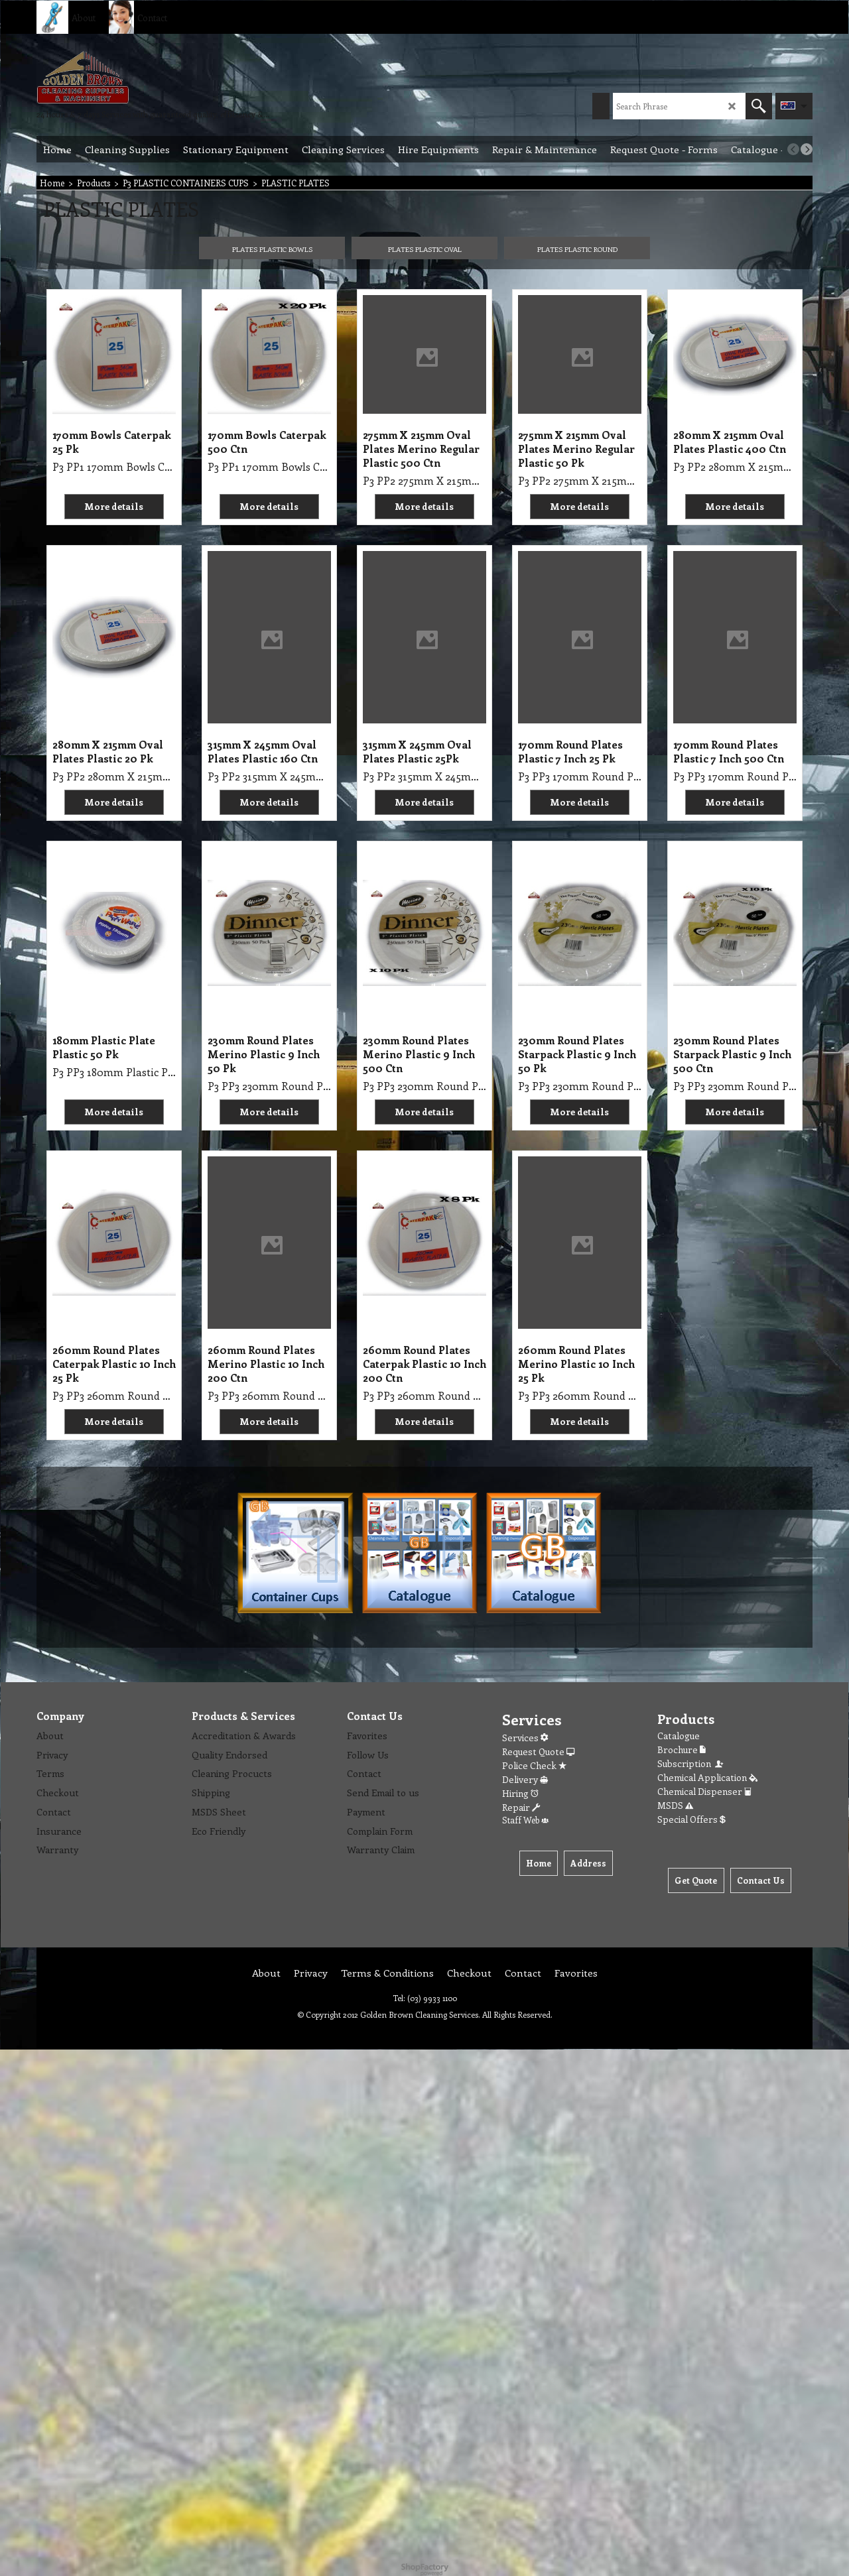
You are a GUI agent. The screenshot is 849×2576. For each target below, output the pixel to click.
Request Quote (538, 1751)
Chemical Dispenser (704, 1791)
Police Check (534, 1765)
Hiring (520, 1793)
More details (113, 506)
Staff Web (525, 1819)
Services (525, 1737)
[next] (807, 149)
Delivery (525, 1779)
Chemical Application (707, 1777)
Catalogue (678, 1735)
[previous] (793, 149)
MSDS (675, 1805)
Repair (521, 1807)
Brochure (681, 1749)
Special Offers (691, 1819)
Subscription (691, 1763)
